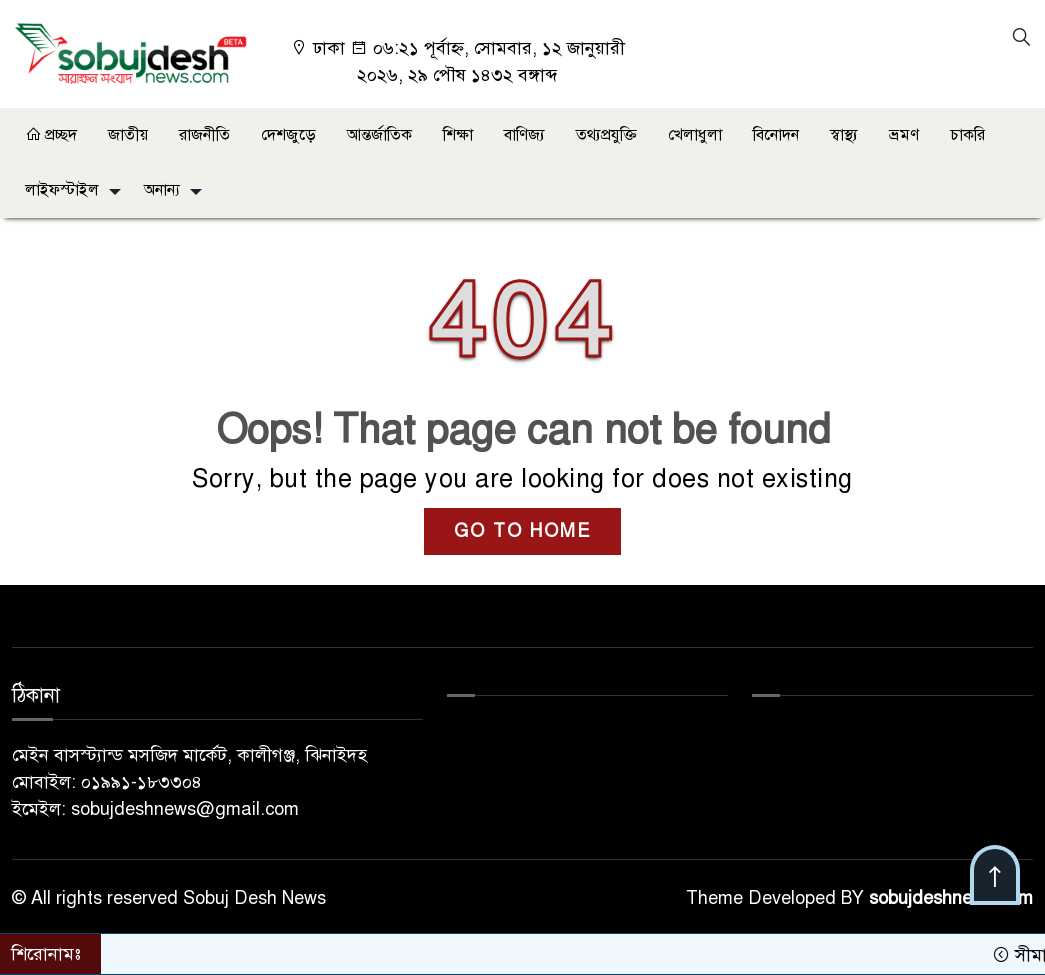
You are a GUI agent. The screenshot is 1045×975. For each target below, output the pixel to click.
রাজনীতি (204, 135)
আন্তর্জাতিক (379, 135)
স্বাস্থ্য (844, 135)
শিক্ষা (458, 135)
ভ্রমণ (904, 135)
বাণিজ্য (524, 135)
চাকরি (967, 135)
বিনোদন (776, 135)
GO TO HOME (522, 531)
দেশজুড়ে (288, 135)
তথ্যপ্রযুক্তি (606, 135)
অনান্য (162, 190)
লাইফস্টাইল (62, 190)
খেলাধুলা (695, 135)
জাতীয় (128, 135)
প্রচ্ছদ (51, 135)
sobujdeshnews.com (951, 898)
